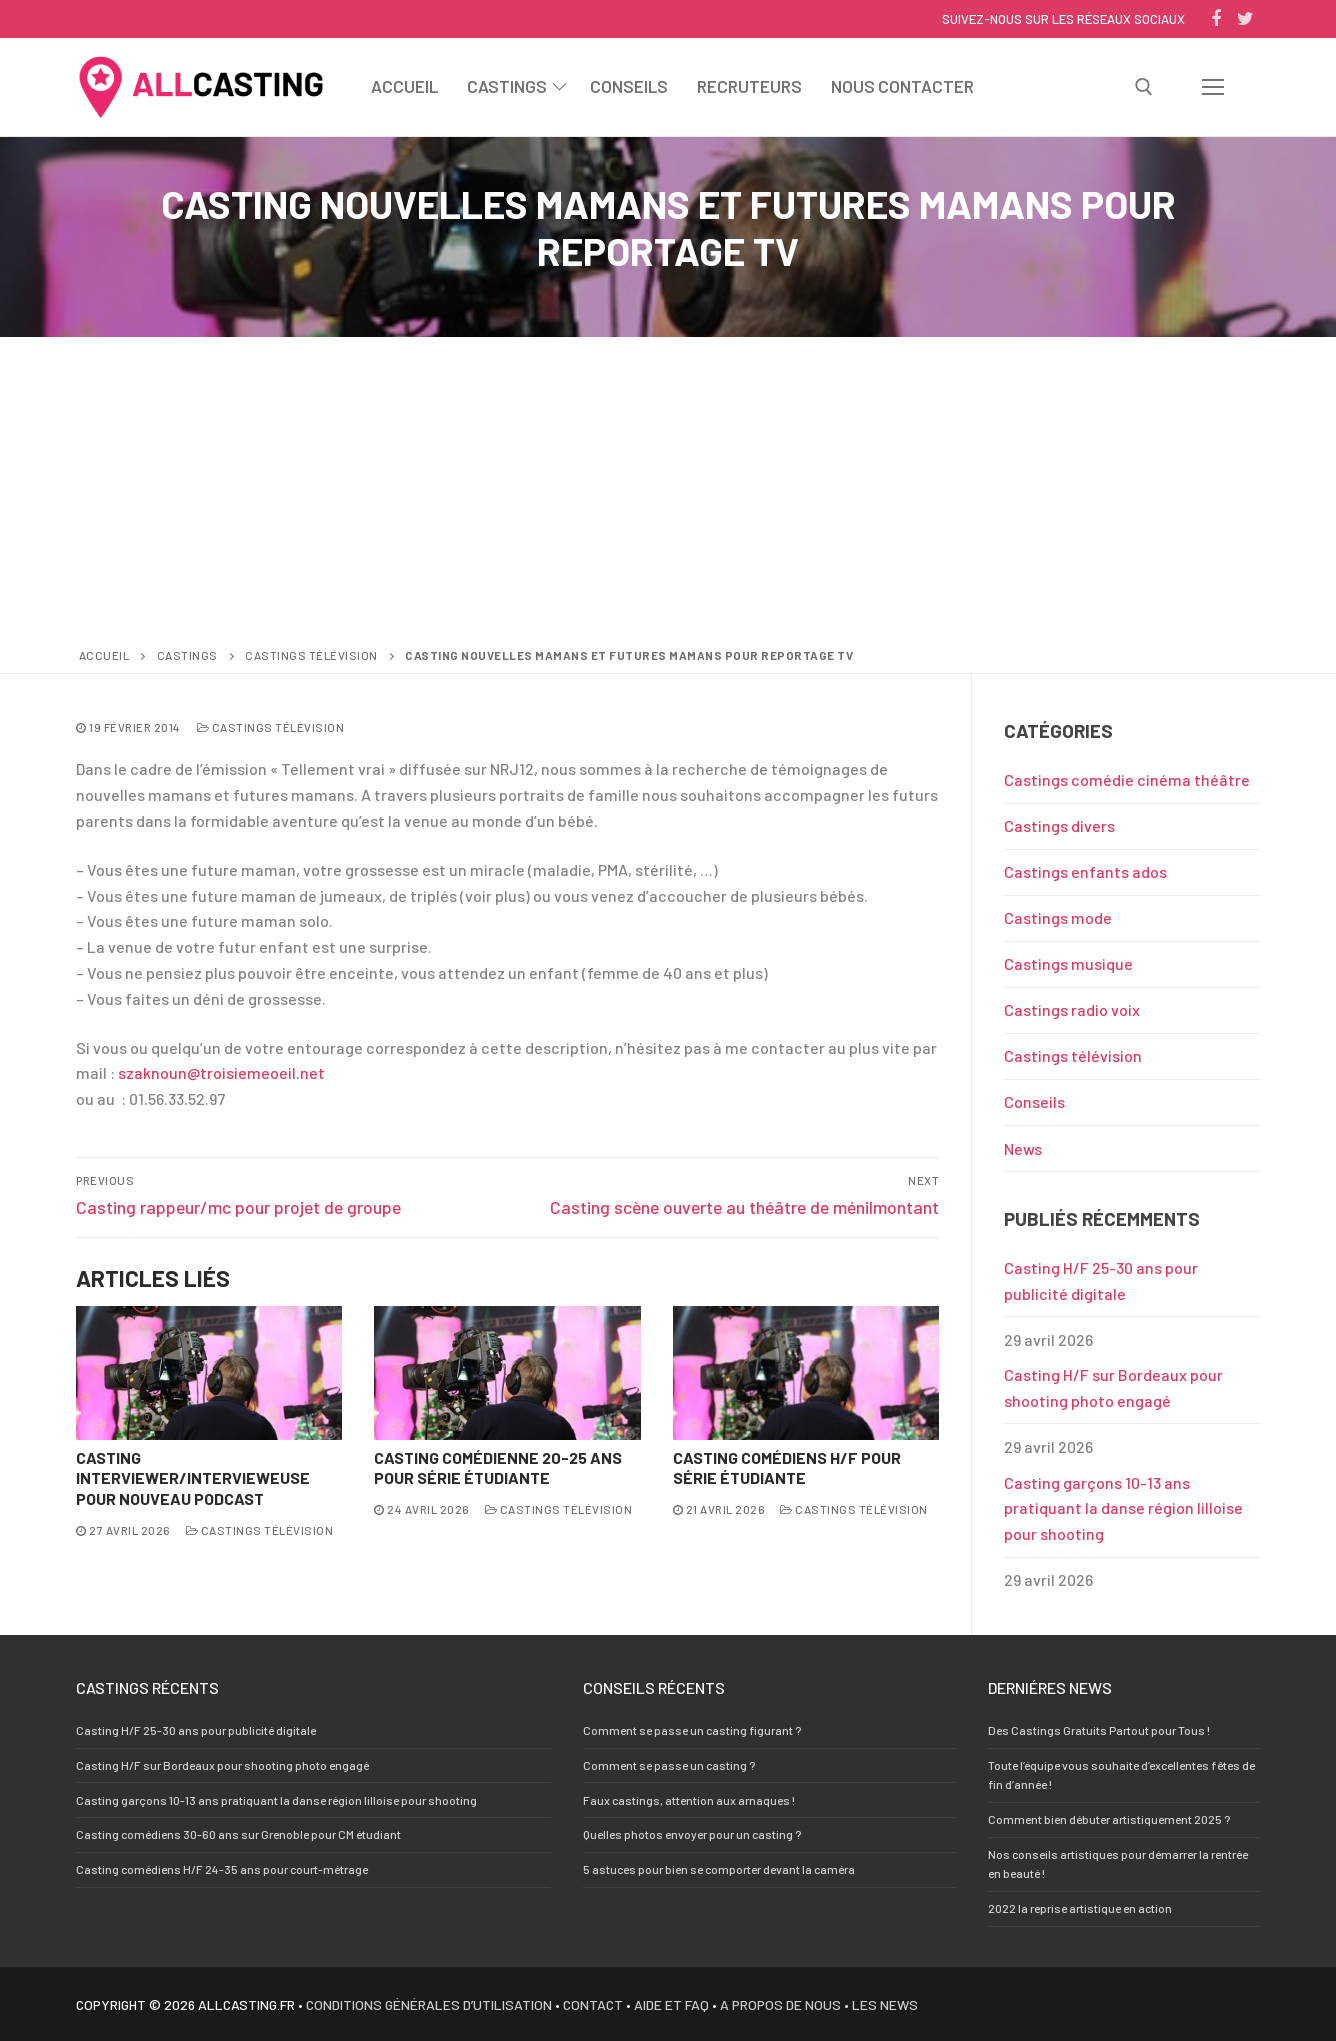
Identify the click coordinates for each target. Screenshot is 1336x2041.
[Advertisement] (668, 496)
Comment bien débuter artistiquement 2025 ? (1109, 1819)
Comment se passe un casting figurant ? (692, 1730)
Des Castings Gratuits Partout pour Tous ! (1099, 1730)
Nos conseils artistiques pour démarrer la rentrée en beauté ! (1118, 1863)
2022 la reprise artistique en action (1080, 1908)
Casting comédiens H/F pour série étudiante (787, 1468)
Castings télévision (311, 655)
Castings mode (1058, 917)
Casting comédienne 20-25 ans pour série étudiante (498, 1468)
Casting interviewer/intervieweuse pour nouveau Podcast (193, 1478)
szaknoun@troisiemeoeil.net (221, 1072)
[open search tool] (1144, 87)
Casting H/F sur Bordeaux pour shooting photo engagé (1113, 1387)
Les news (885, 2004)
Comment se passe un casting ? (669, 1765)
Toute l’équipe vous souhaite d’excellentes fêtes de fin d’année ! (1121, 1774)
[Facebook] (1216, 19)
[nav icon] (1213, 87)
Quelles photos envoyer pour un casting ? (692, 1834)
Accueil (104, 655)
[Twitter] (1245, 19)
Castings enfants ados (1085, 871)
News (1023, 1148)
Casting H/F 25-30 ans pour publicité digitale (1101, 1280)
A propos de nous (780, 2004)
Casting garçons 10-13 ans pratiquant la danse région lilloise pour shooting (1123, 1508)
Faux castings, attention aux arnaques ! (689, 1800)
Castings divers (1059, 825)
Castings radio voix (1072, 1009)
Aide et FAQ (671, 2004)
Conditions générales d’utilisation (429, 2004)
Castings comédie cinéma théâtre (1127, 779)
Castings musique (1068, 963)
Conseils (1034, 1101)
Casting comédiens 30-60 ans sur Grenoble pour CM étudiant (238, 1834)
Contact (593, 2004)
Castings (187, 655)
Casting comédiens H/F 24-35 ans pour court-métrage (222, 1869)
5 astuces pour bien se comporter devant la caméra (719, 1869)
